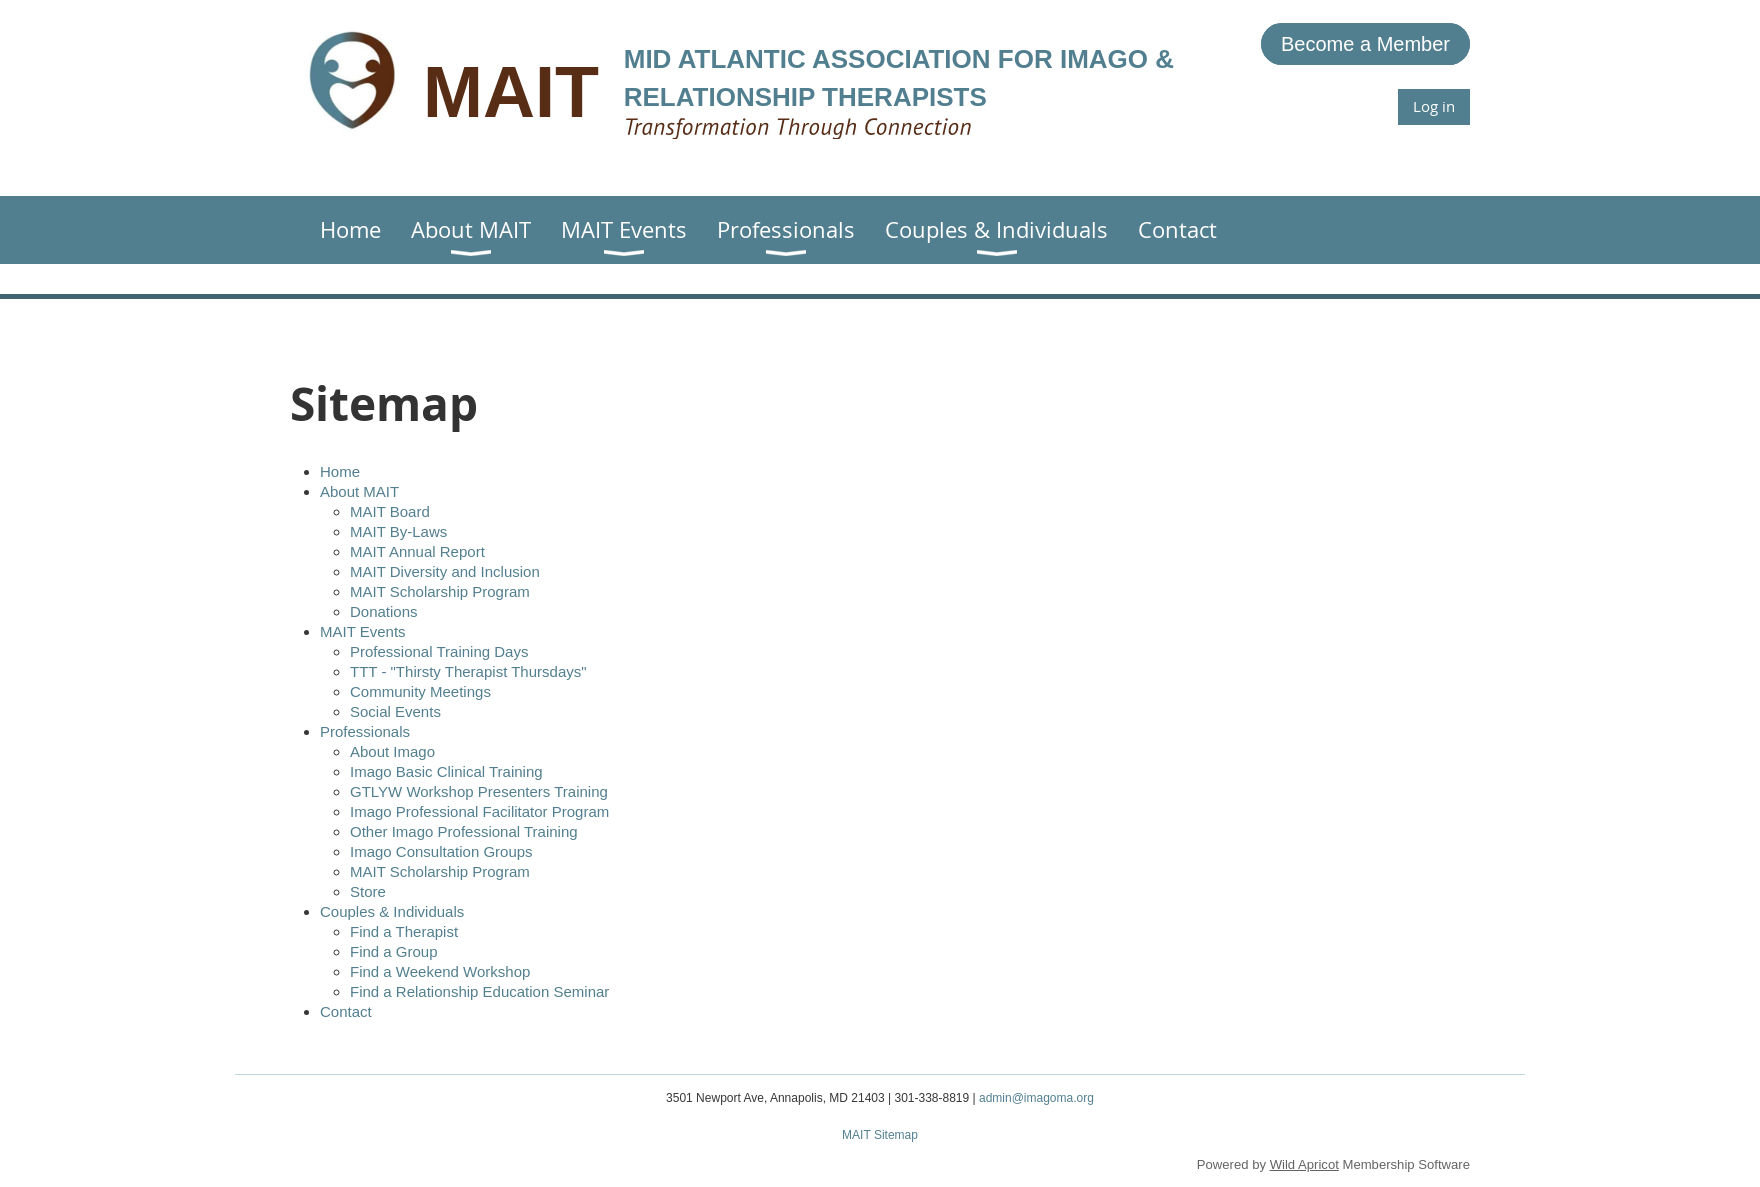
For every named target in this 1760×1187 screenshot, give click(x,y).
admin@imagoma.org (1036, 1098)
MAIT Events (363, 631)
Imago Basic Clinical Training (446, 771)
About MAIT (359, 491)
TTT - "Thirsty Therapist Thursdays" (468, 671)
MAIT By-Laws (398, 531)
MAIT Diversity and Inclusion (445, 571)
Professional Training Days (439, 651)
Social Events (395, 711)
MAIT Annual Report (417, 551)
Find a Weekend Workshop (440, 971)
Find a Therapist (404, 931)
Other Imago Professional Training (464, 831)
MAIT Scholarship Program (440, 591)
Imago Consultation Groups (441, 851)
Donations (384, 611)
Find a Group (394, 951)
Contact (346, 1011)
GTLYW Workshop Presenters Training (479, 791)
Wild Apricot (1304, 1164)
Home (340, 471)
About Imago (392, 751)
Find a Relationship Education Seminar (479, 991)
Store (368, 891)
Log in (1434, 106)
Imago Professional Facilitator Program (479, 811)
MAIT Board (390, 511)
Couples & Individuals (392, 911)
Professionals (365, 731)
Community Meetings (420, 691)
